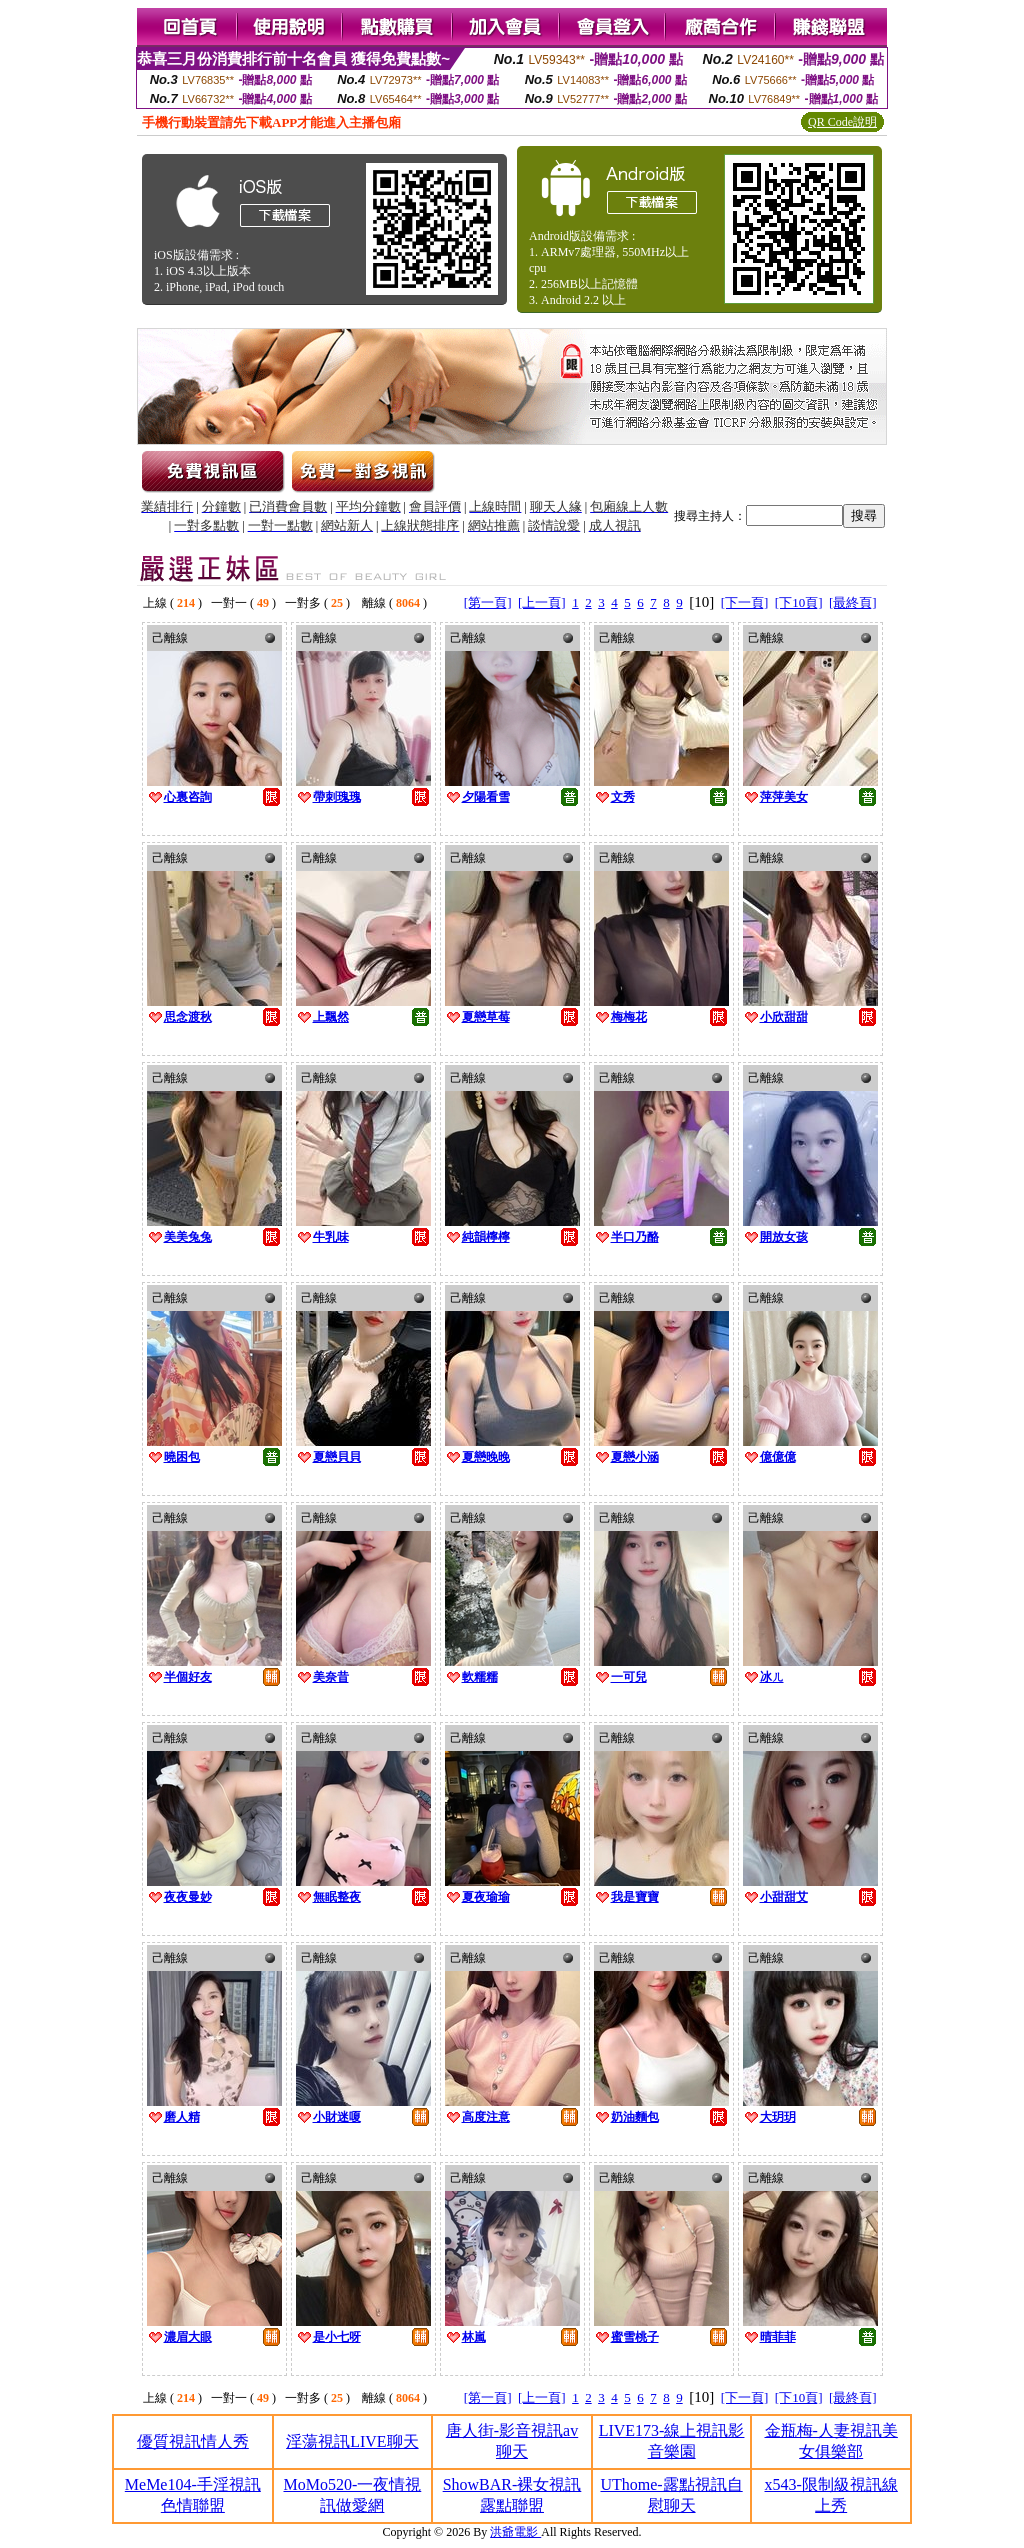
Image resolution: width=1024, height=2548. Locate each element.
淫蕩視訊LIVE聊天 (352, 2441)
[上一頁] (542, 602)
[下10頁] (799, 602)
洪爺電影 (515, 2532)
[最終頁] (853, 602)
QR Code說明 (842, 122)
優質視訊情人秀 (193, 2441)
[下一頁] (745, 602)
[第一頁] (488, 602)
